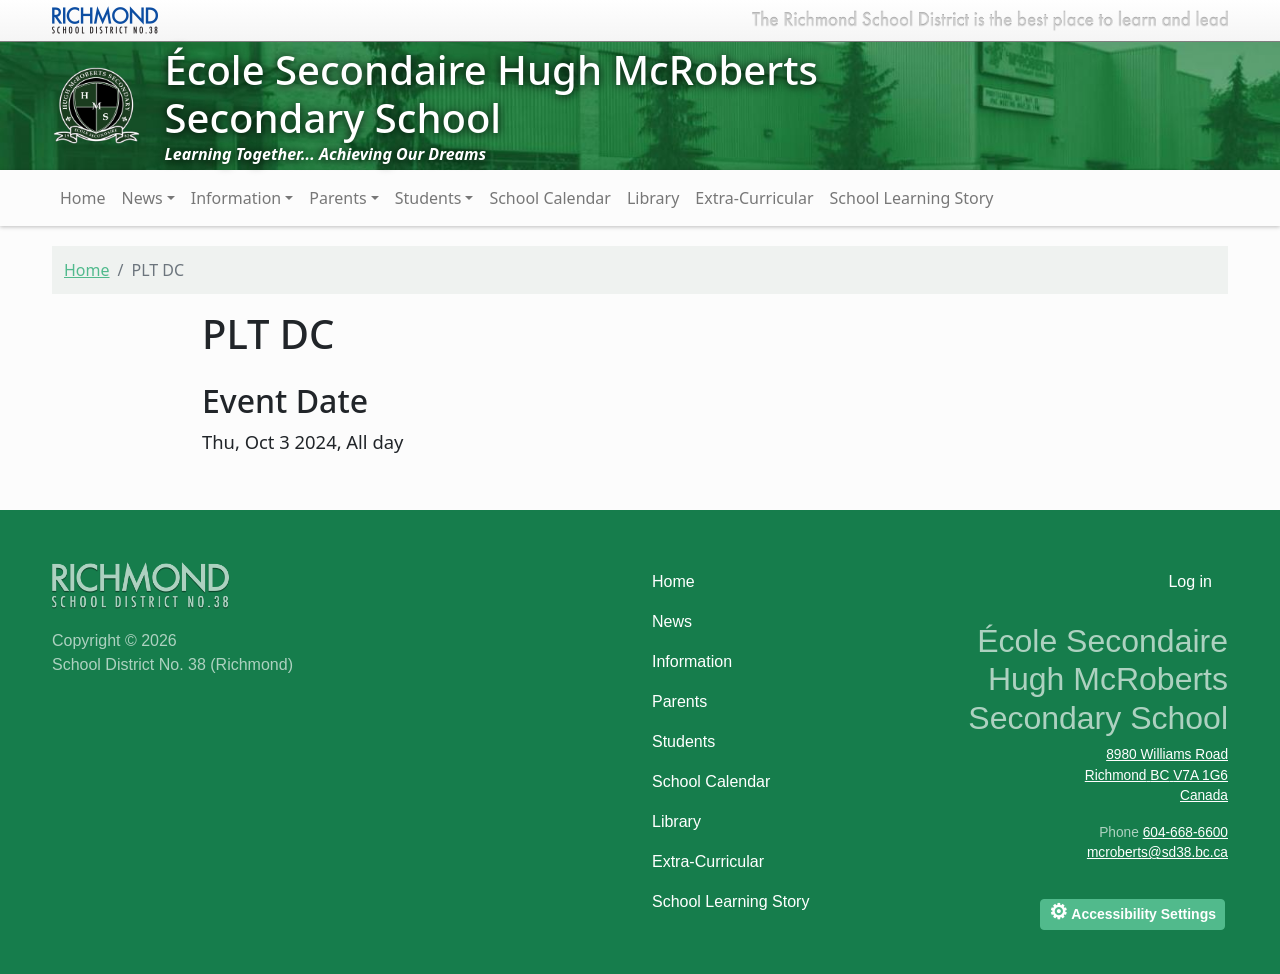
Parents (337, 198)
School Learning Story (912, 198)
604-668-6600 (1185, 832)
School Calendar (550, 198)
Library (653, 198)
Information (236, 198)
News (142, 198)
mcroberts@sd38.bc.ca (1157, 852)
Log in (1190, 581)
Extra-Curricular (754, 198)
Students (428, 198)
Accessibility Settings (1132, 911)
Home (83, 198)
